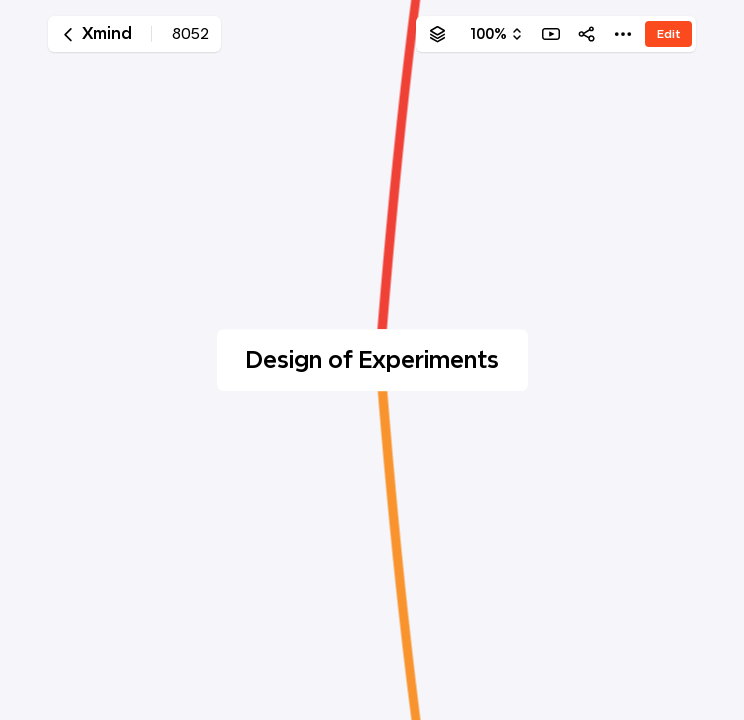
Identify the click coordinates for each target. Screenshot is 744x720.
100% (488, 34)
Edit (668, 33)
